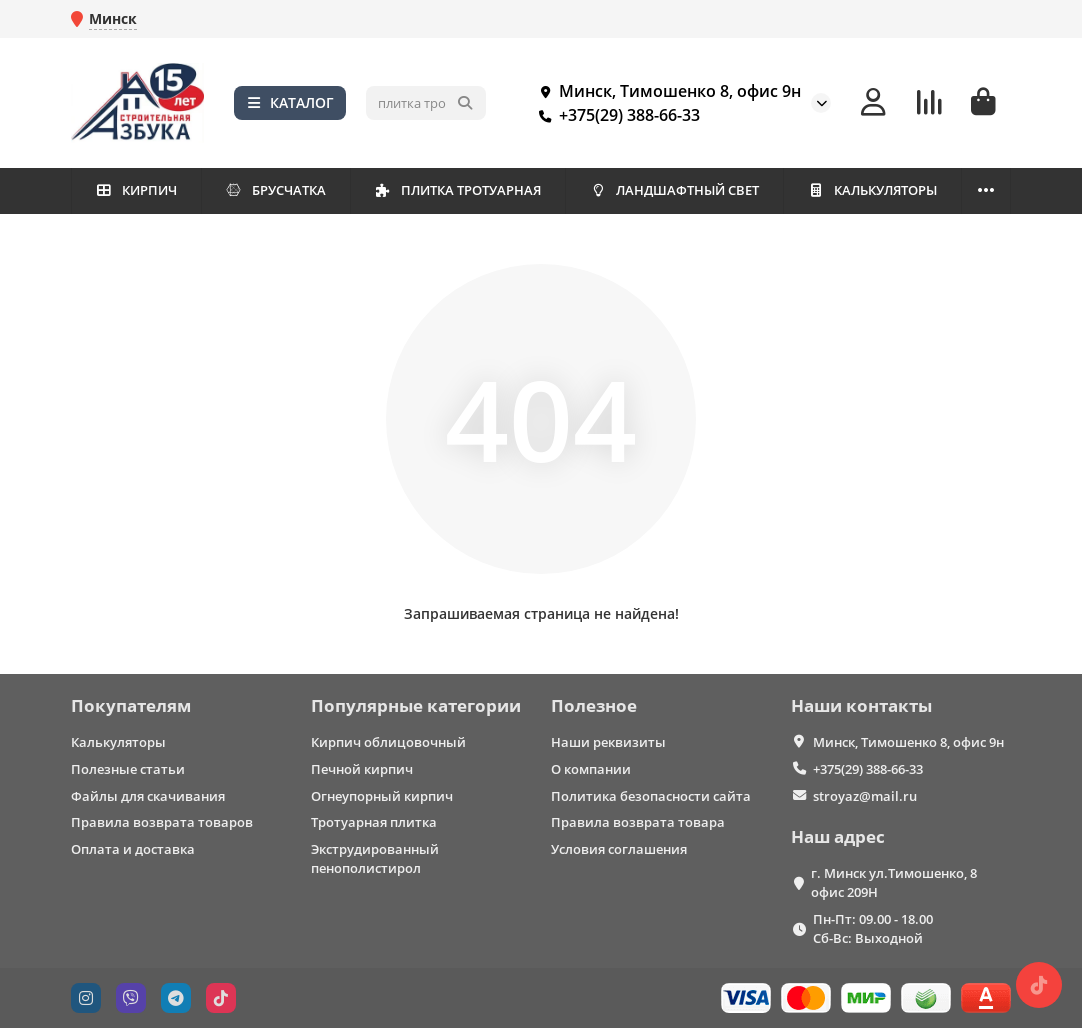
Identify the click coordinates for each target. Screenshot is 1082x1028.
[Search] (426, 103)
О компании (591, 769)
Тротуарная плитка (374, 822)
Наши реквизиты (608, 742)
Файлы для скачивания (148, 796)
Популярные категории (416, 705)
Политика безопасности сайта (651, 796)
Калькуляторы (118, 742)
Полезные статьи (128, 769)
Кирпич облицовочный (388, 742)
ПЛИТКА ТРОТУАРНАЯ (457, 190)
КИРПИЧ (136, 190)
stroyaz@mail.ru (865, 796)
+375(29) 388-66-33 (615, 115)
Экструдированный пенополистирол (375, 858)
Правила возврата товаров (162, 822)
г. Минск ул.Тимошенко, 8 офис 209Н (894, 882)
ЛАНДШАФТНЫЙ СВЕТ (674, 190)
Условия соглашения (619, 849)
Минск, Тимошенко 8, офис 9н (666, 91)
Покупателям (131, 705)
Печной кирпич (362, 769)
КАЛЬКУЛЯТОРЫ (872, 190)
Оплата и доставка (133, 849)
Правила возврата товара (638, 822)
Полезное (594, 705)
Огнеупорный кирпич (382, 796)
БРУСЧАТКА (275, 190)
